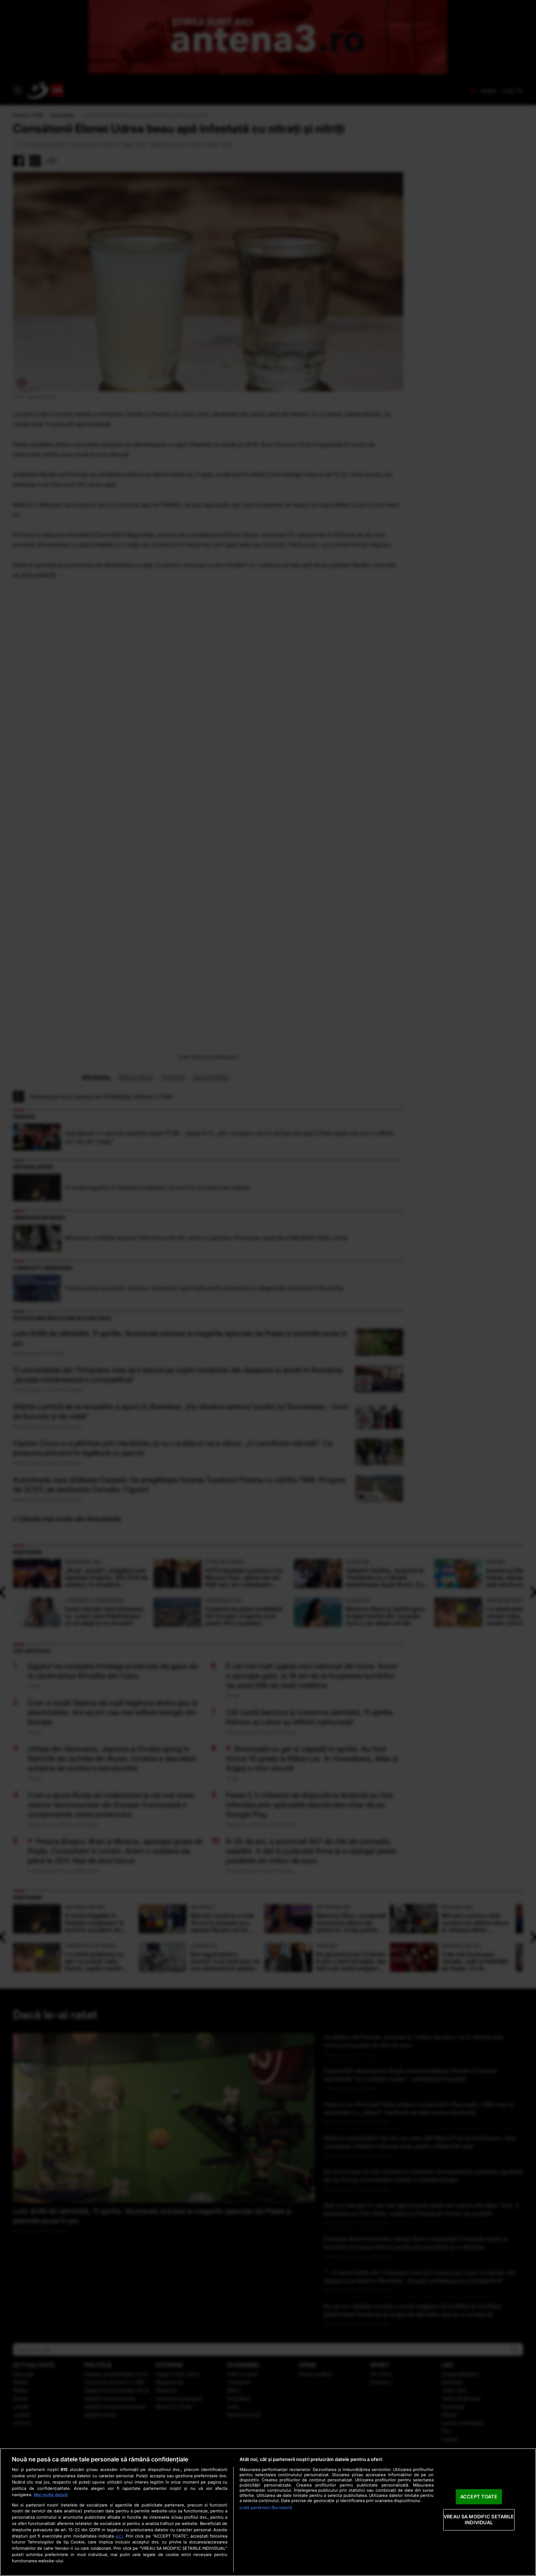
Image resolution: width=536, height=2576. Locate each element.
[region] (268, 2512)
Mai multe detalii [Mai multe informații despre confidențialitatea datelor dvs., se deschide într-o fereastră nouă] (51, 2494)
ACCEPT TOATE (479, 2496)
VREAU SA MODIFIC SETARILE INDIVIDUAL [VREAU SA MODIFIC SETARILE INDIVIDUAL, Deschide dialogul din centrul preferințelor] (479, 2520)
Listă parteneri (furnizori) (266, 2507)
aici (119, 2536)
